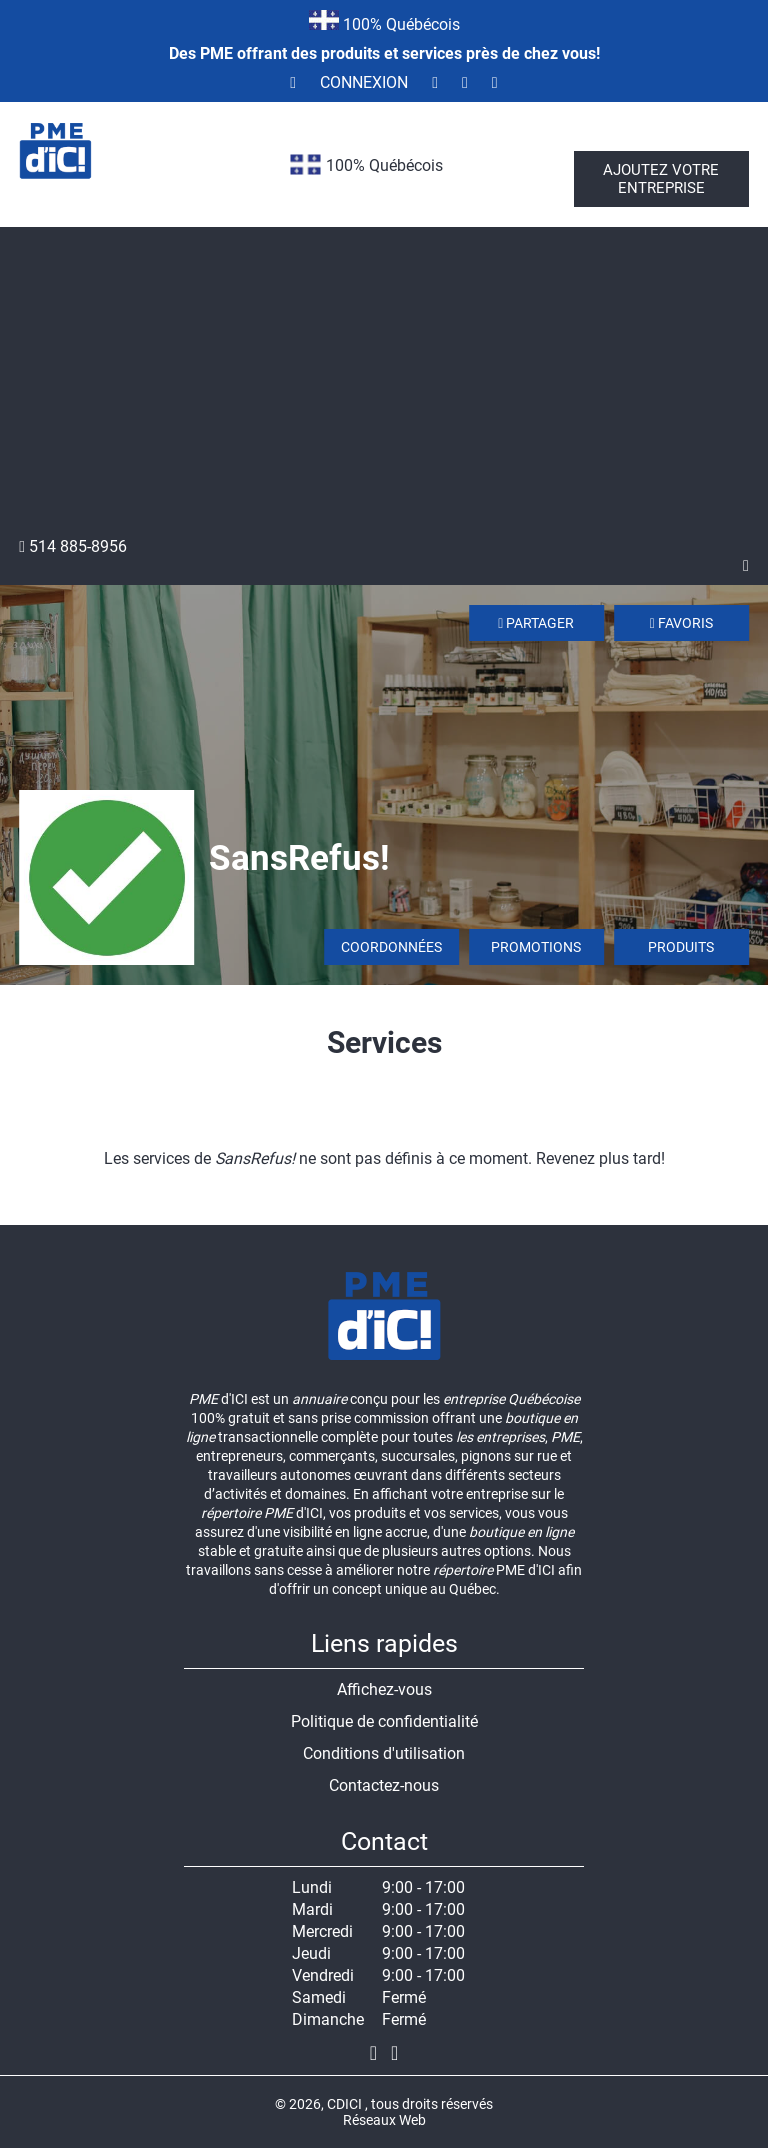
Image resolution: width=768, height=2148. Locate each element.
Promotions (536, 947)
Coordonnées (391, 947)
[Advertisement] (384, 387)
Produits (681, 947)
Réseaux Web (384, 2120)
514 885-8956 (73, 546)
